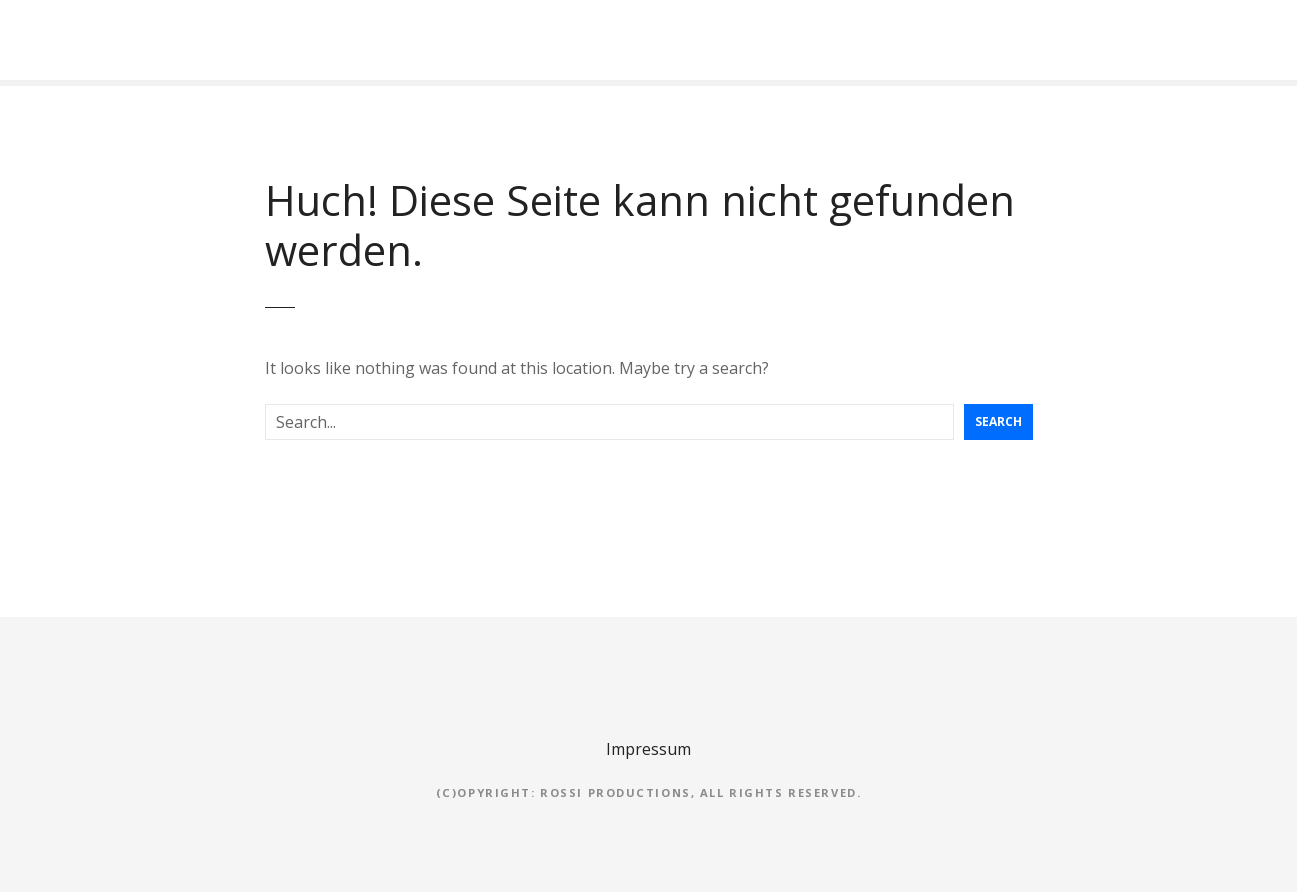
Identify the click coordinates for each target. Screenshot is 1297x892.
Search (998, 421)
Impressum (648, 749)
